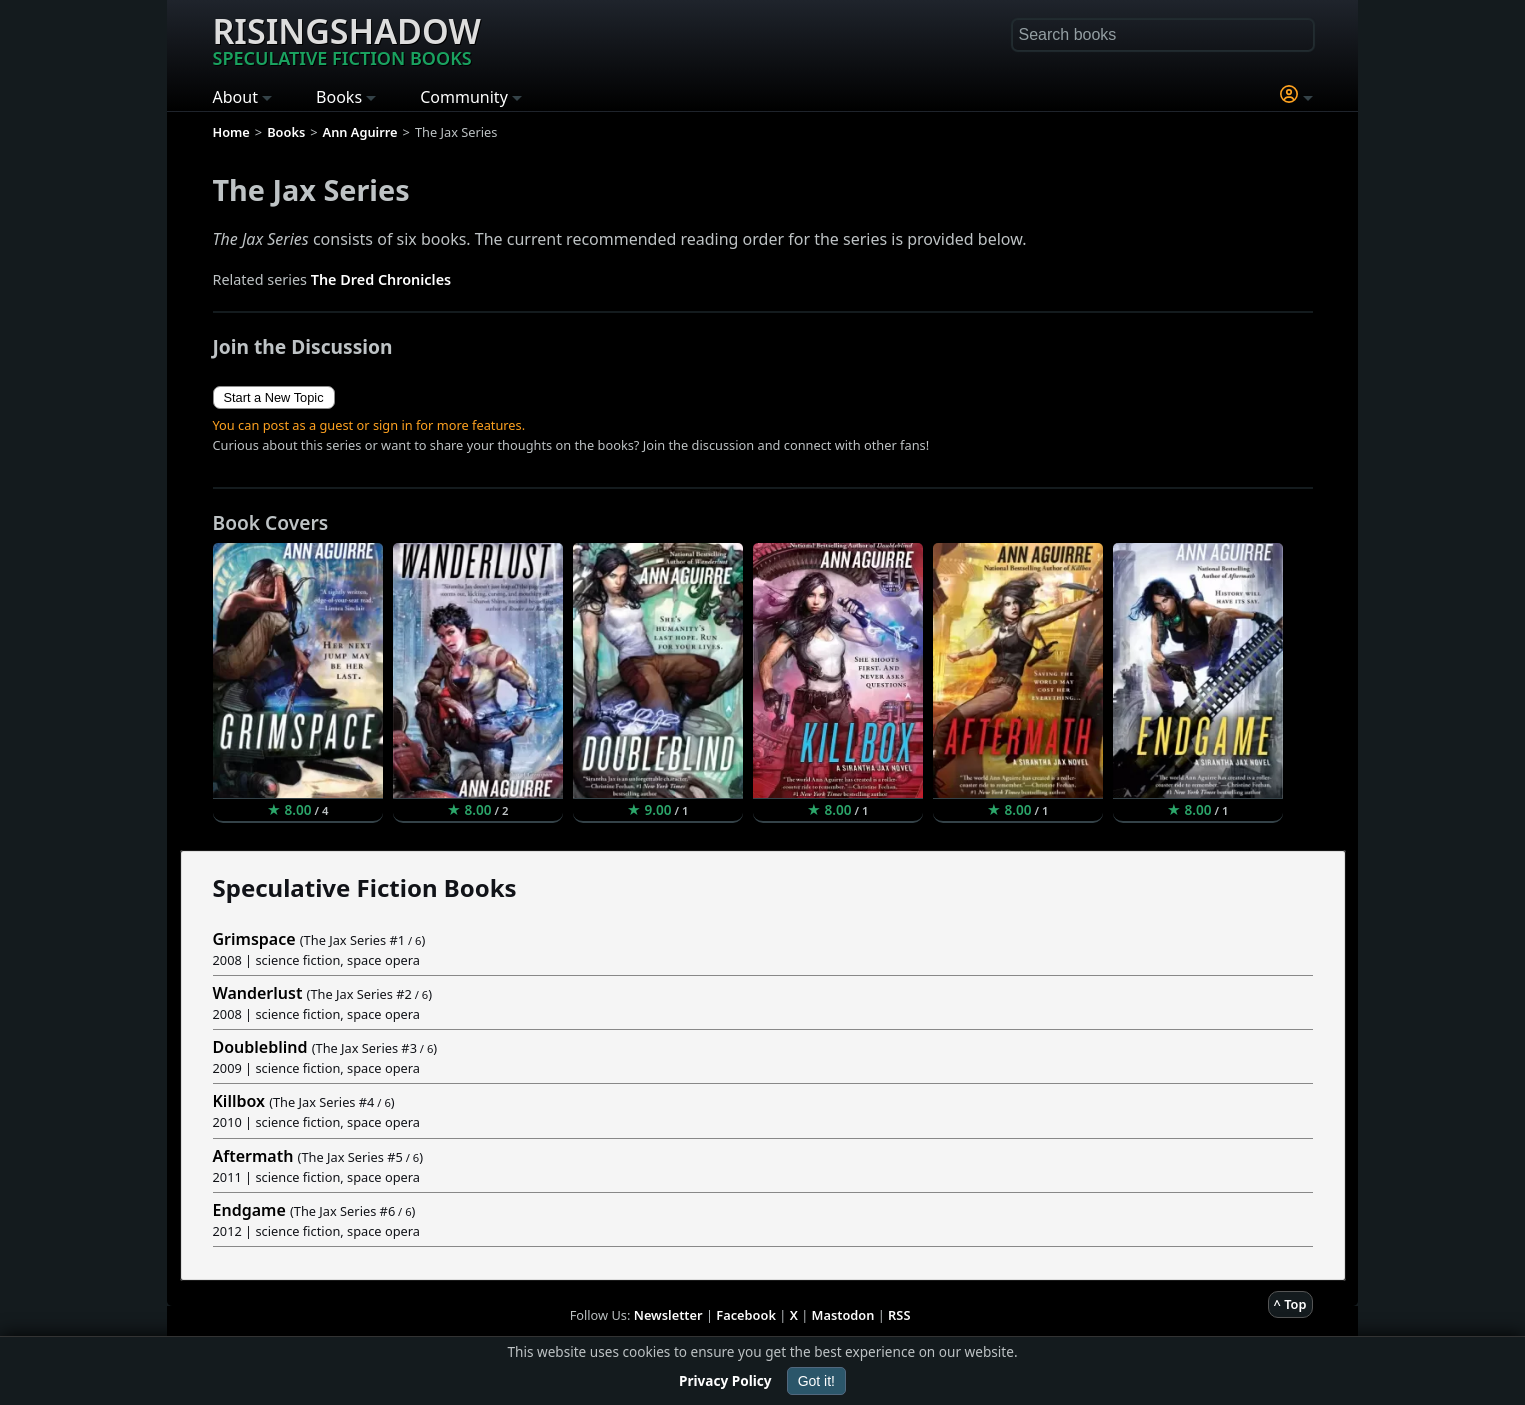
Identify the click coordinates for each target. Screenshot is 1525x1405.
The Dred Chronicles (381, 279)
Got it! (816, 1381)
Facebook (746, 1315)
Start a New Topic (274, 397)
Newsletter (668, 1315)
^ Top (1290, 1304)
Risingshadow (347, 39)
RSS (899, 1315)
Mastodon (843, 1315)
